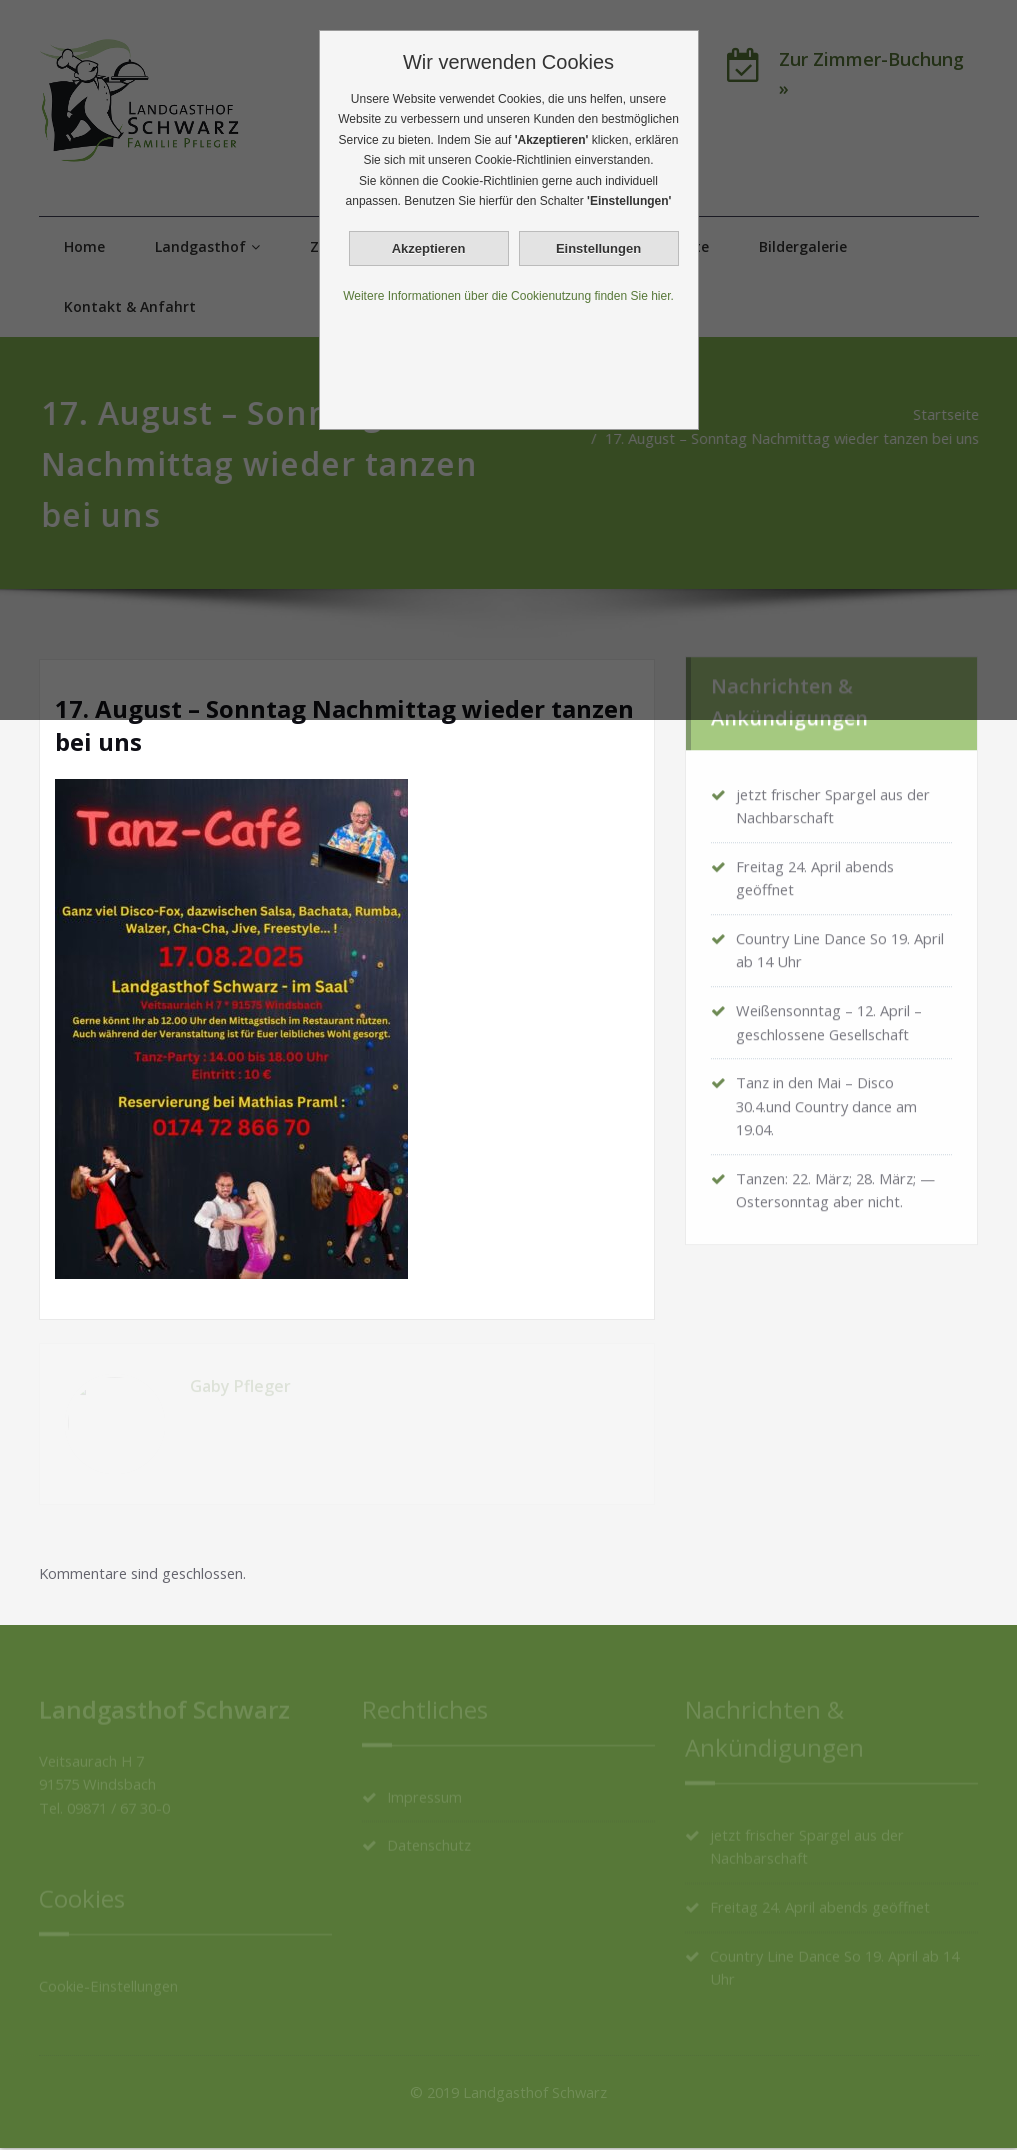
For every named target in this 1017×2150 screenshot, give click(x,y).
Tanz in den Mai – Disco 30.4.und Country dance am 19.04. (829, 1104)
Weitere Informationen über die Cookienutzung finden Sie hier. (508, 296)
